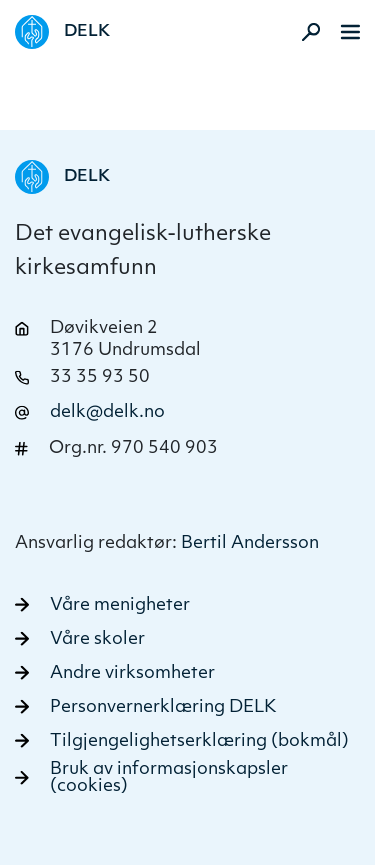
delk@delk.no (107, 412)
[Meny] (350, 32)
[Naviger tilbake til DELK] (62, 32)
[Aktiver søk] (305, 32)
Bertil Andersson (250, 543)
